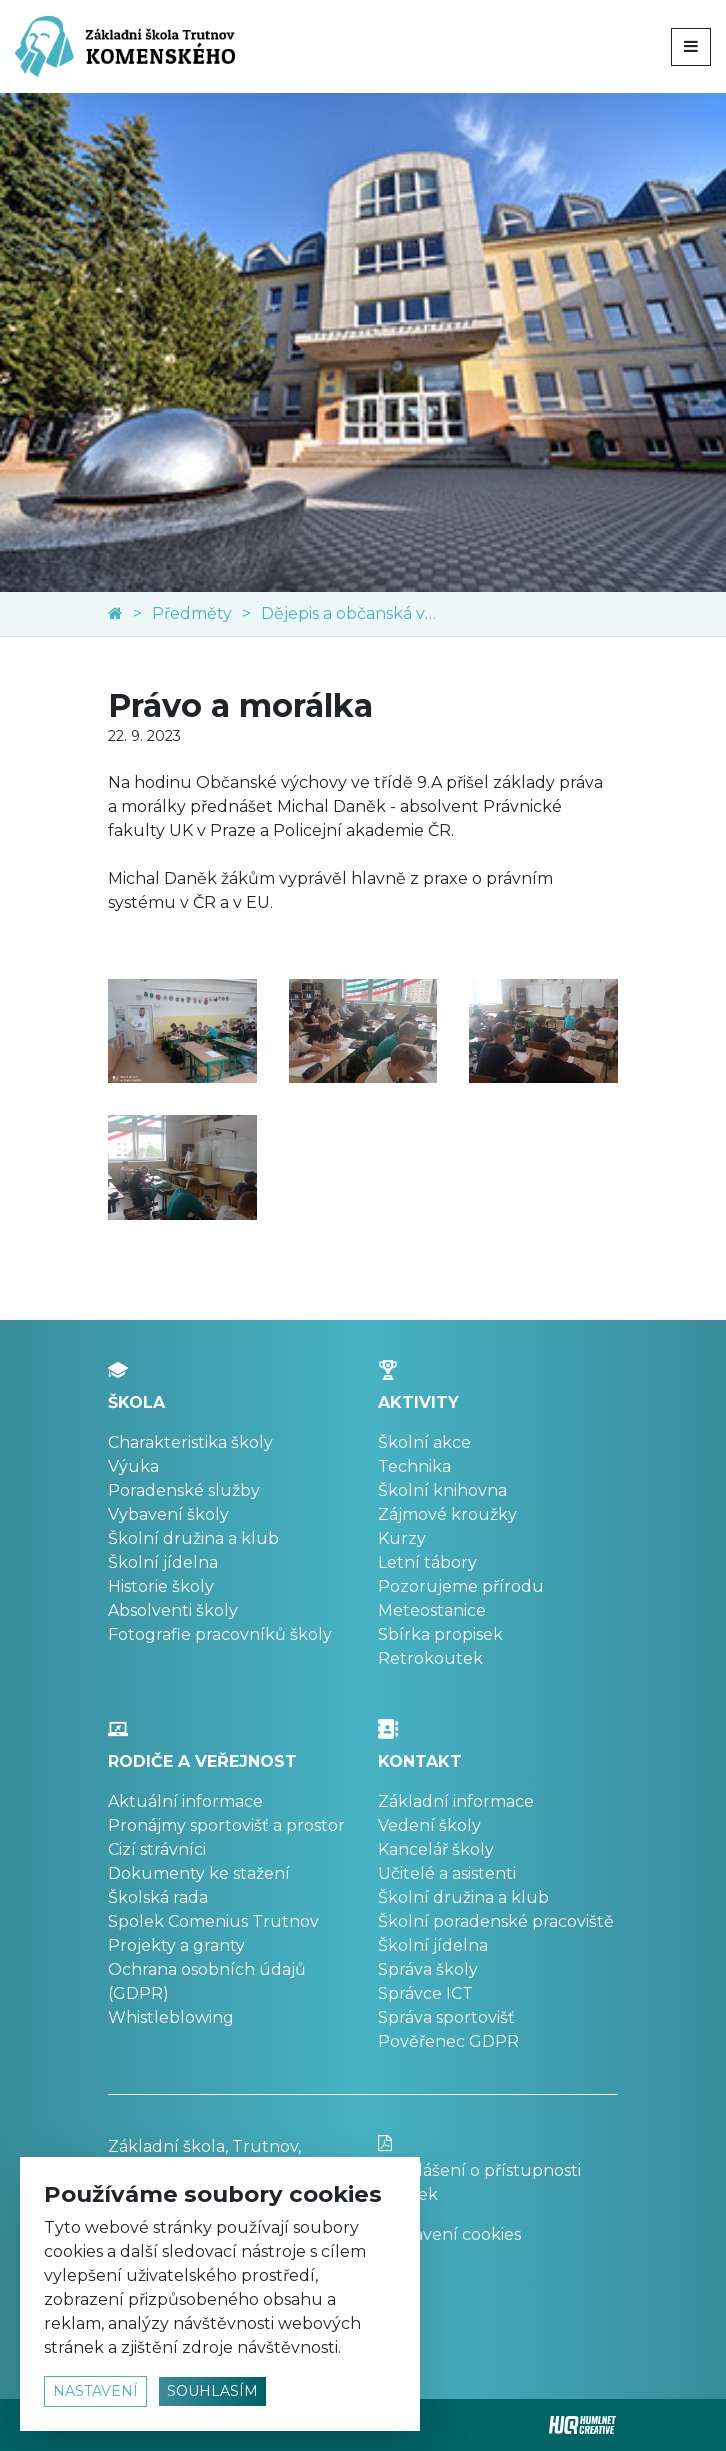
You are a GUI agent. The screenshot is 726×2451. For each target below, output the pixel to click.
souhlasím (212, 2391)
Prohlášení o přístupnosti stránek (498, 2169)
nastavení (95, 2391)
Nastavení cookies (449, 2234)
